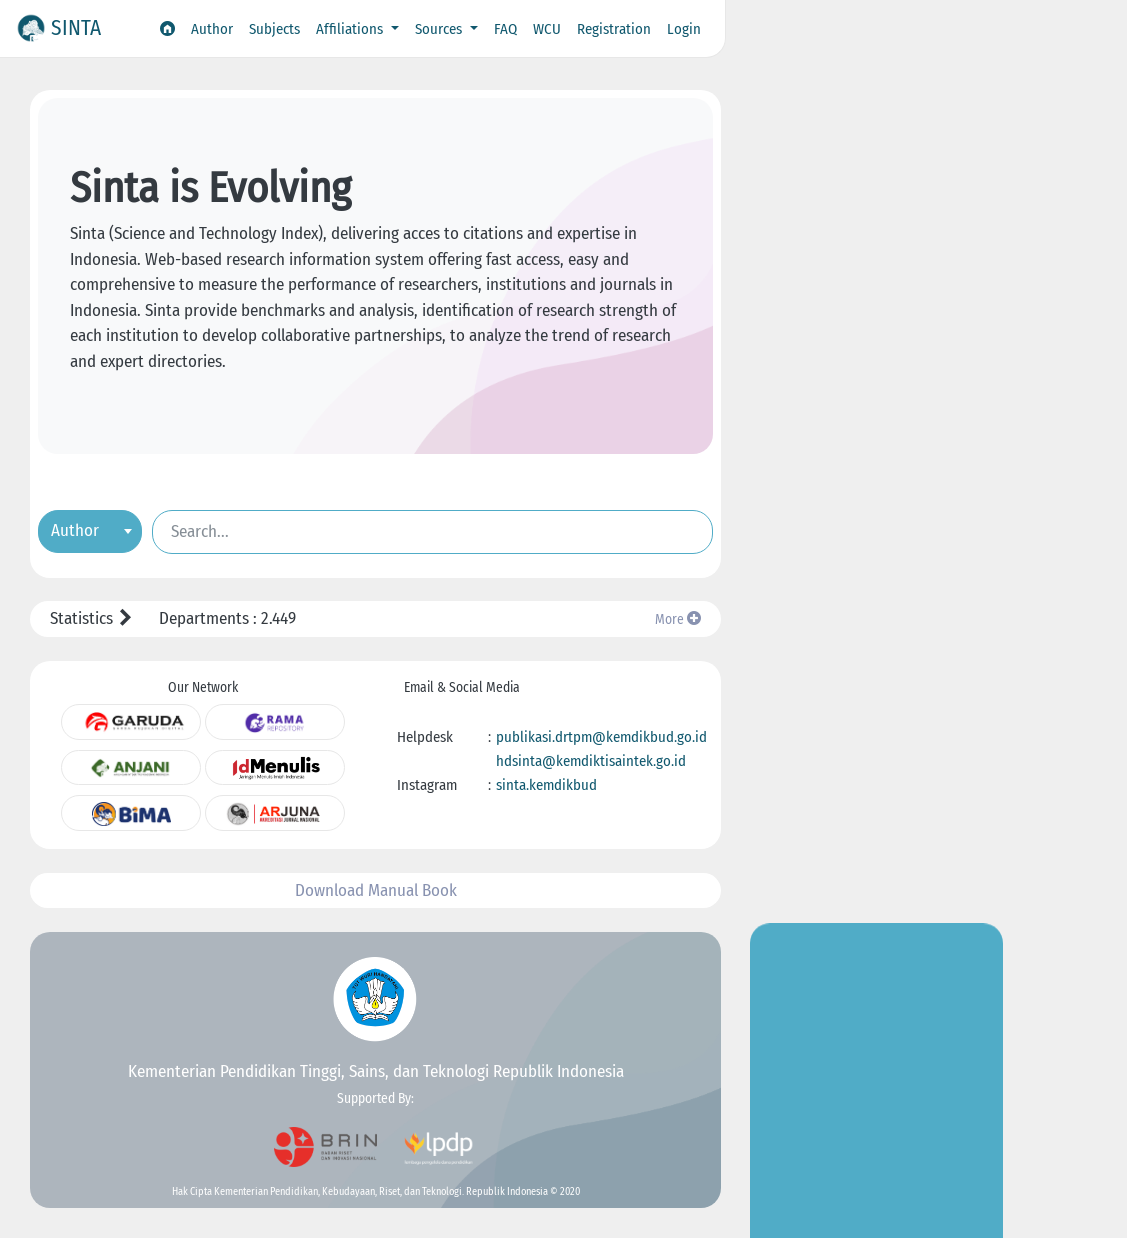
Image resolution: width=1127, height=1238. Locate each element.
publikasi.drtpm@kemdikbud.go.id (601, 737)
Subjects (274, 29)
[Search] (432, 532)
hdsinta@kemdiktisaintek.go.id (591, 761)
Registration (614, 29)
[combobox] (90, 531)
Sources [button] (440, 29)
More (678, 619)
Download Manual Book (376, 890)
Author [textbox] (75, 530)
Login (684, 29)
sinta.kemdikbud (546, 785)
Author (212, 29)
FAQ (505, 29)
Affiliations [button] (351, 29)
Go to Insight (877, 421)
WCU (547, 29)
